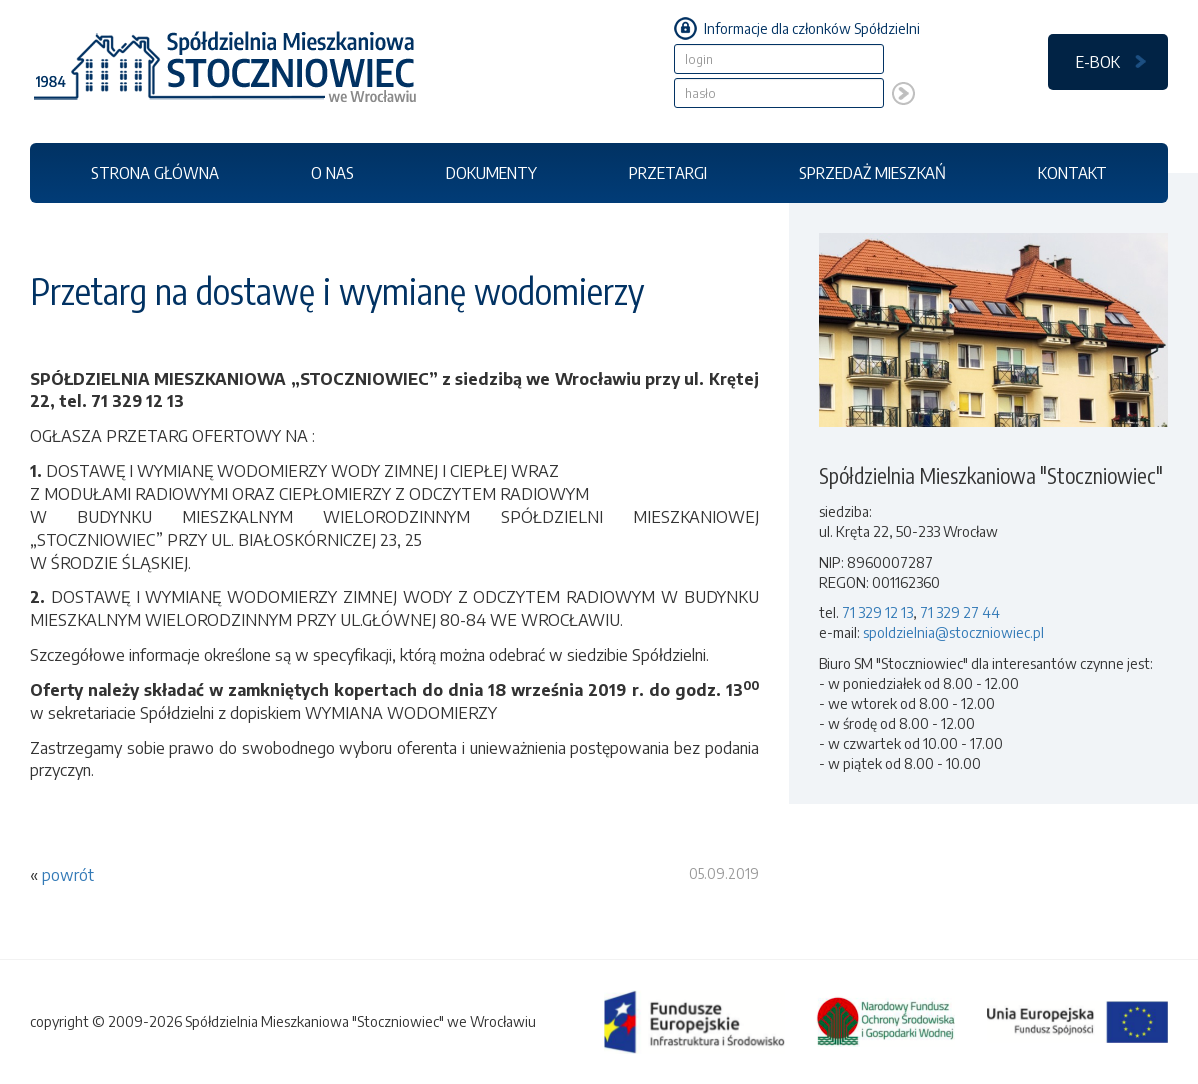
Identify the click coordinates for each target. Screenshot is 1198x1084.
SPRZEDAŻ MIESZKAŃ (872, 172)
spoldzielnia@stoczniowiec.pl (953, 632)
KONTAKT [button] (1072, 172)
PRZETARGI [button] (668, 172)
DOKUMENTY (491, 172)
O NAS (332, 172)
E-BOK (1098, 61)
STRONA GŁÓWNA (155, 172)
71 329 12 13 (877, 612)
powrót (68, 875)
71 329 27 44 (960, 612)
